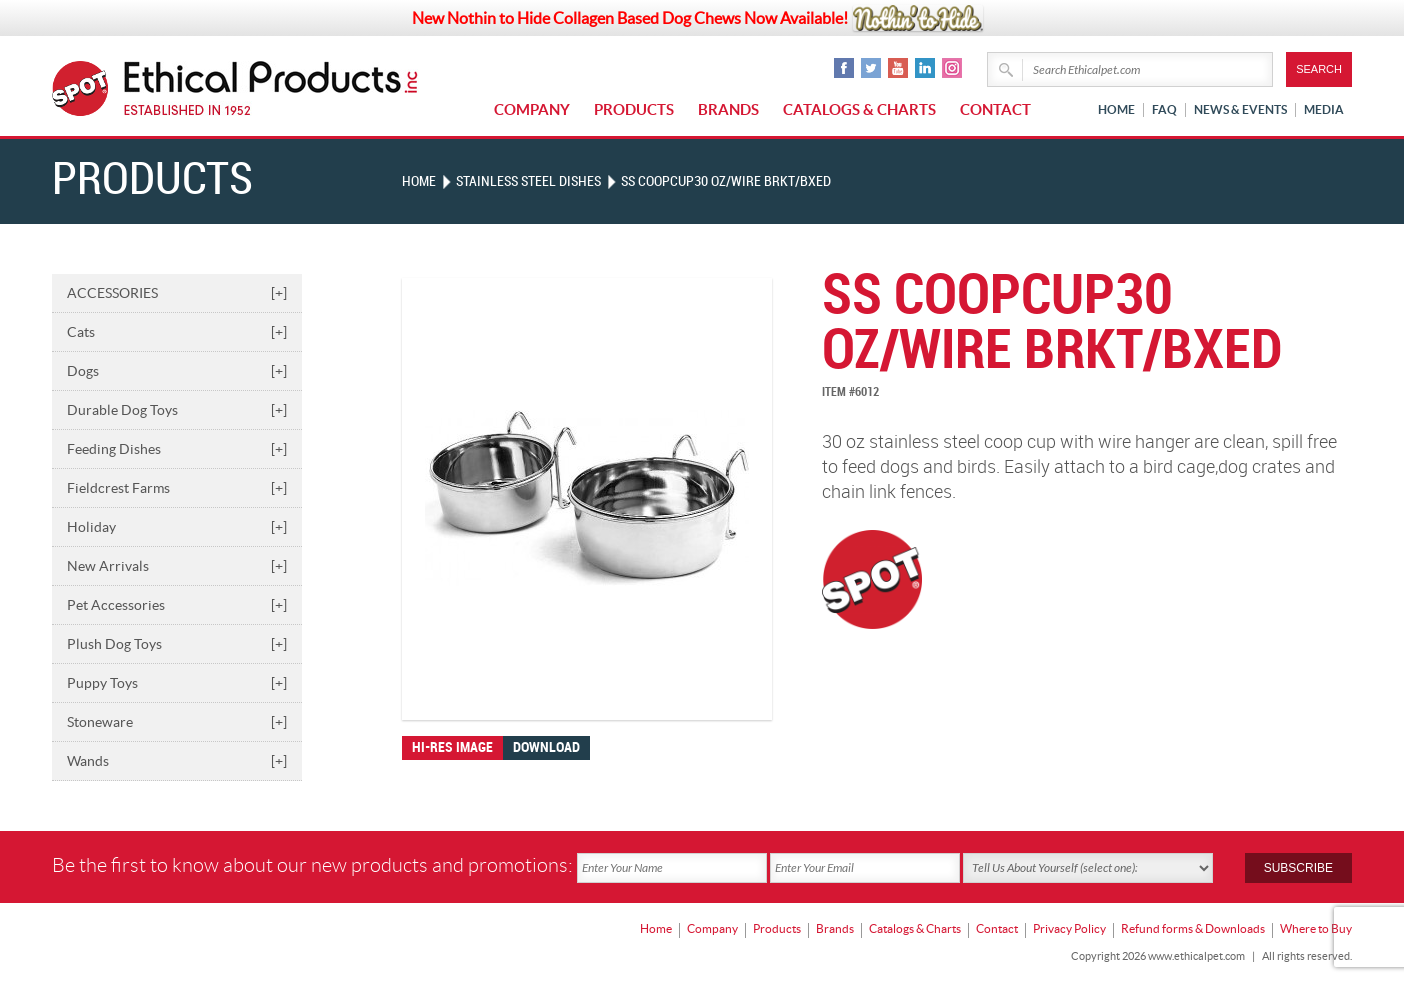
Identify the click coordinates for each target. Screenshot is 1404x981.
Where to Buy (1316, 926)
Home (1116, 109)
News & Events (1240, 109)
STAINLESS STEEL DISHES (528, 181)
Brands (728, 109)
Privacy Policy (1069, 926)
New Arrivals (177, 566)
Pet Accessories (177, 605)
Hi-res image (452, 747)
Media (1324, 109)
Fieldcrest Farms (177, 488)
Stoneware (177, 722)
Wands (177, 761)
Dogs (177, 371)
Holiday (177, 527)
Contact (995, 109)
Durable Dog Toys (177, 410)
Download (546, 747)
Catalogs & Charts (859, 109)
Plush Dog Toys (177, 644)
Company (532, 109)
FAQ (1164, 109)
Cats (177, 332)
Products (634, 109)
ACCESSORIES (177, 293)
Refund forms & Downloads (1193, 926)
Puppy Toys (177, 683)
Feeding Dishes (177, 449)
